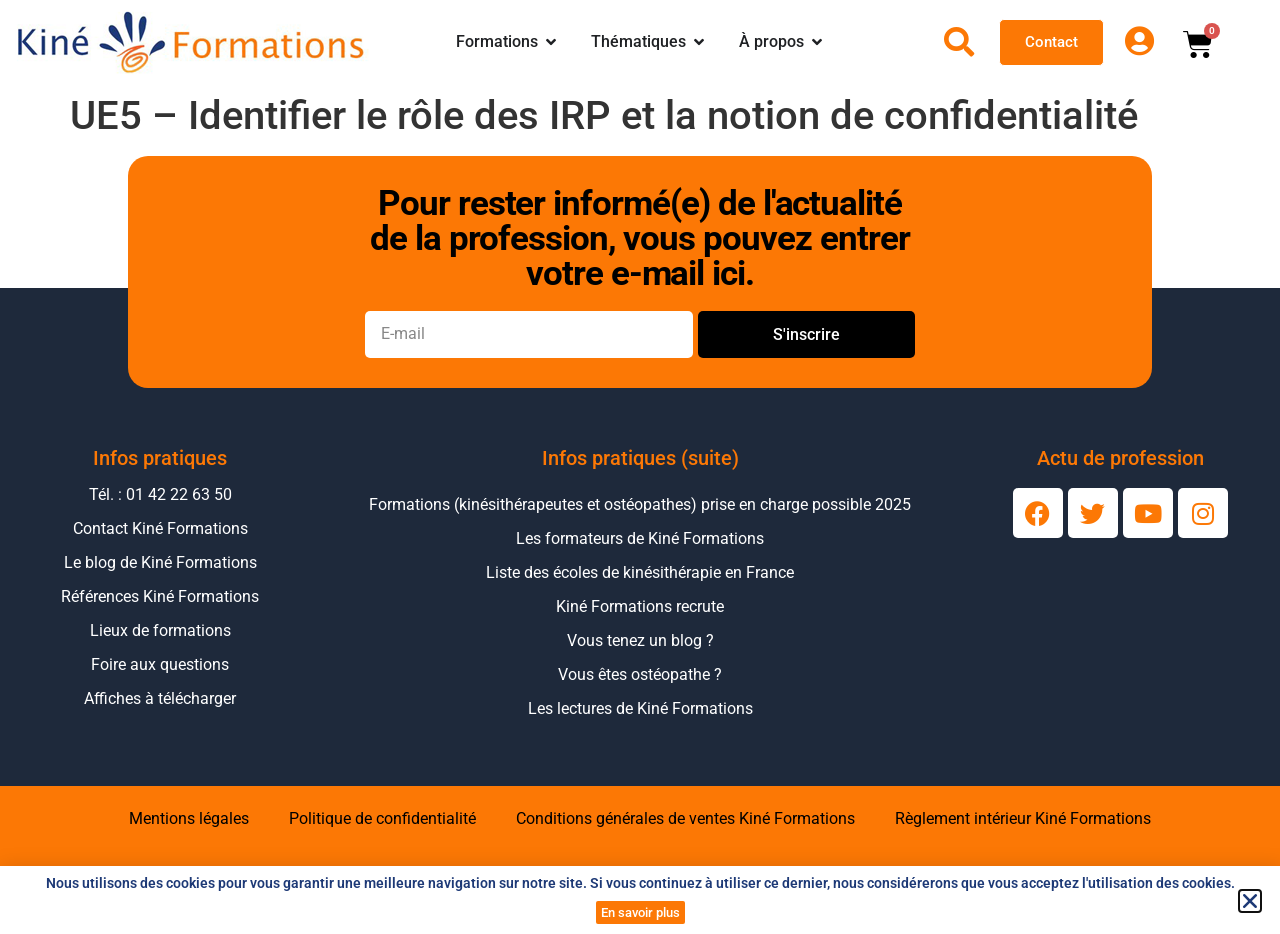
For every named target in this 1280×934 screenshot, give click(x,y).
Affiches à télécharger (160, 698)
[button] (1250, 901)
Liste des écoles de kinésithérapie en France (640, 572)
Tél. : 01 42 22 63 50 (160, 494)
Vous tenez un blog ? (640, 640)
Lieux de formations (160, 630)
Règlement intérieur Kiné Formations (1023, 818)
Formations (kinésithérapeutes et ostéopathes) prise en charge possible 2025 (640, 504)
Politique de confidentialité (382, 818)
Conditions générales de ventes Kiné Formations (685, 818)
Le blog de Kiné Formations (160, 562)
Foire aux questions (160, 664)
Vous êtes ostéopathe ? (640, 674)
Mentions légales (189, 818)
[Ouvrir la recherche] (959, 42)
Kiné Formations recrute (640, 606)
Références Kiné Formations (160, 596)
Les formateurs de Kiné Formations (640, 538)
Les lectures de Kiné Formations (640, 708)
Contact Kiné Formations (160, 528)
